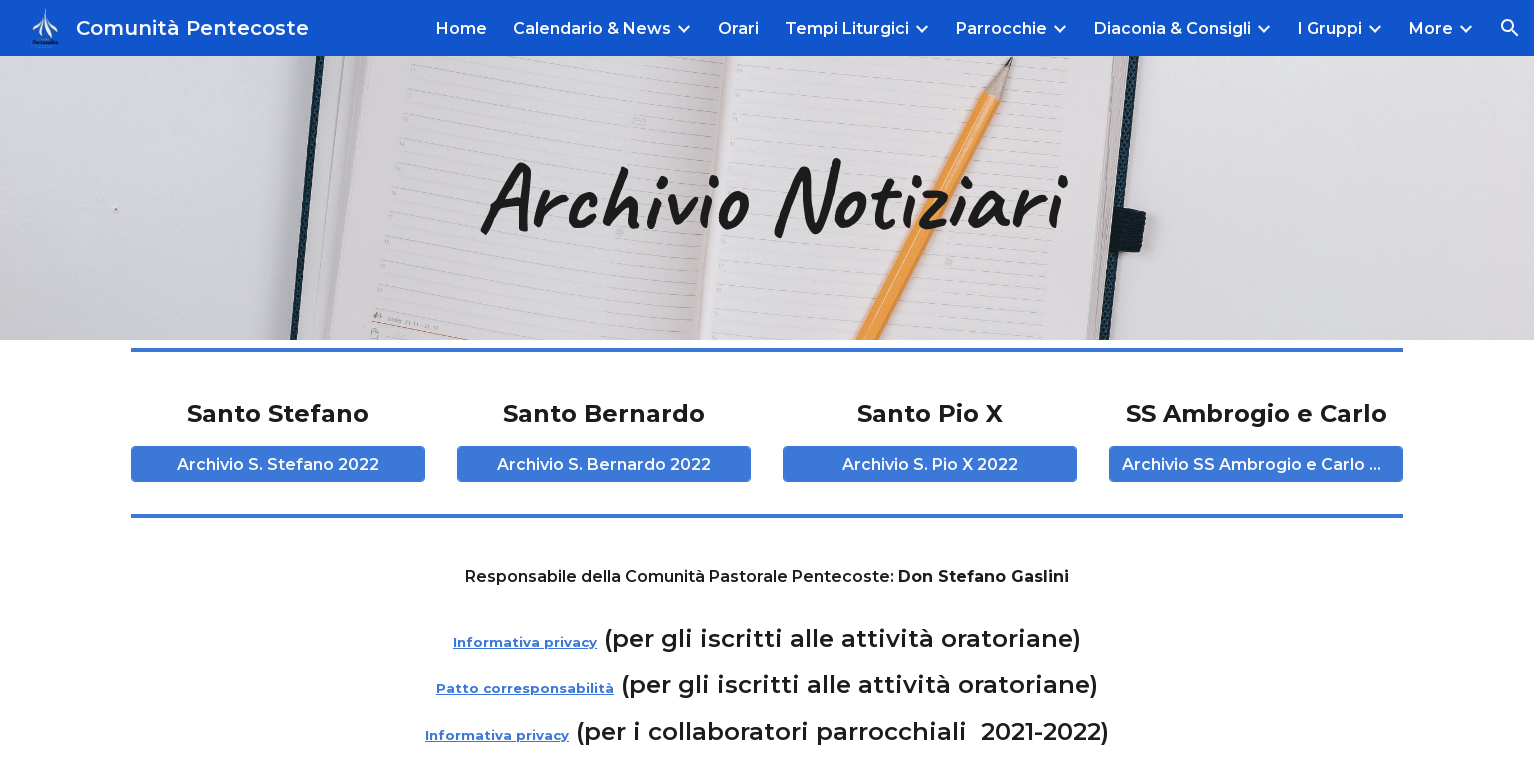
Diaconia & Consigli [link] (1172, 28)
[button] (1510, 28)
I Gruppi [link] (1330, 28)
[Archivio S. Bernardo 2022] (603, 464)
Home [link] (461, 28)
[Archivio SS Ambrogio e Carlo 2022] (1255, 464)
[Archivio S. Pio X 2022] (929, 464)
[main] (766, 198)
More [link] (1431, 28)
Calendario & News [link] (592, 28)
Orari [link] (738, 28)
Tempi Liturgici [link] (847, 28)
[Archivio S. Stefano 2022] (277, 464)
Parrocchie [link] (1001, 28)
